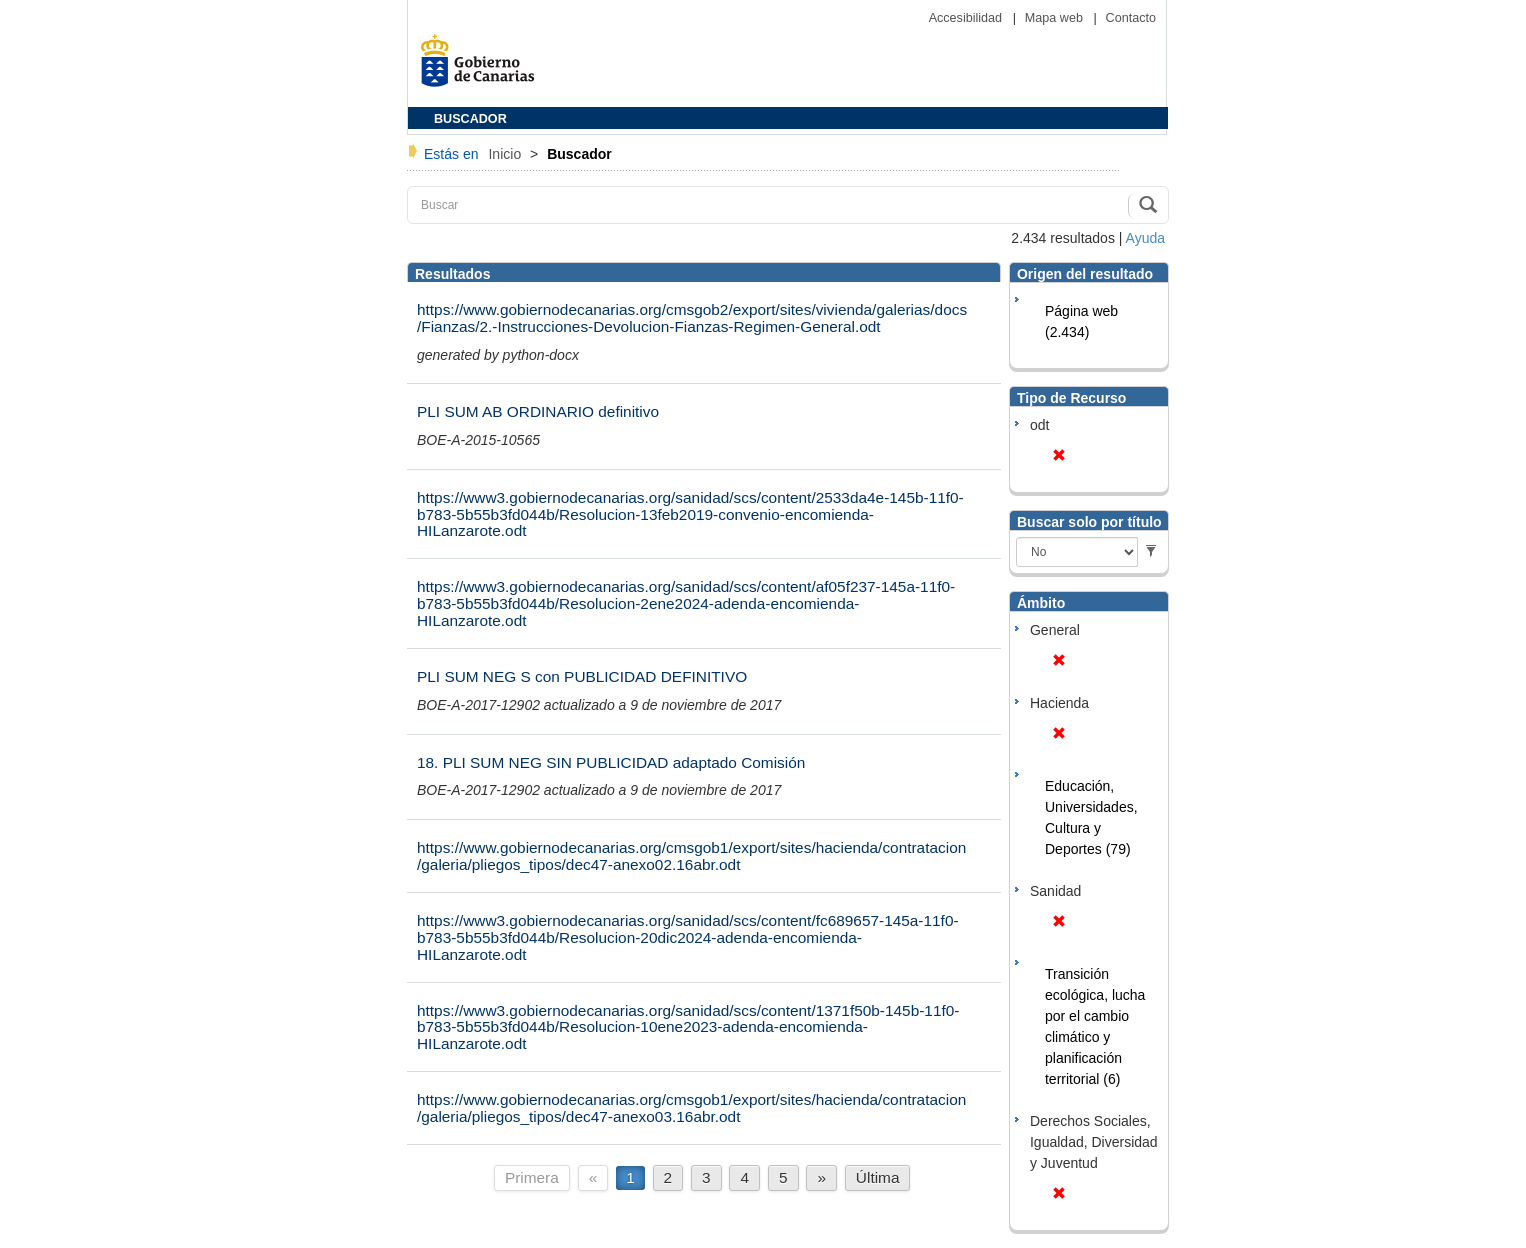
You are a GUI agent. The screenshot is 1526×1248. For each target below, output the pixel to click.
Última (878, 1177)
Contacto (1131, 18)
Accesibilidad (967, 18)
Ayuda (1145, 238)
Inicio (506, 154)
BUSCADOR (470, 119)
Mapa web (1056, 18)
